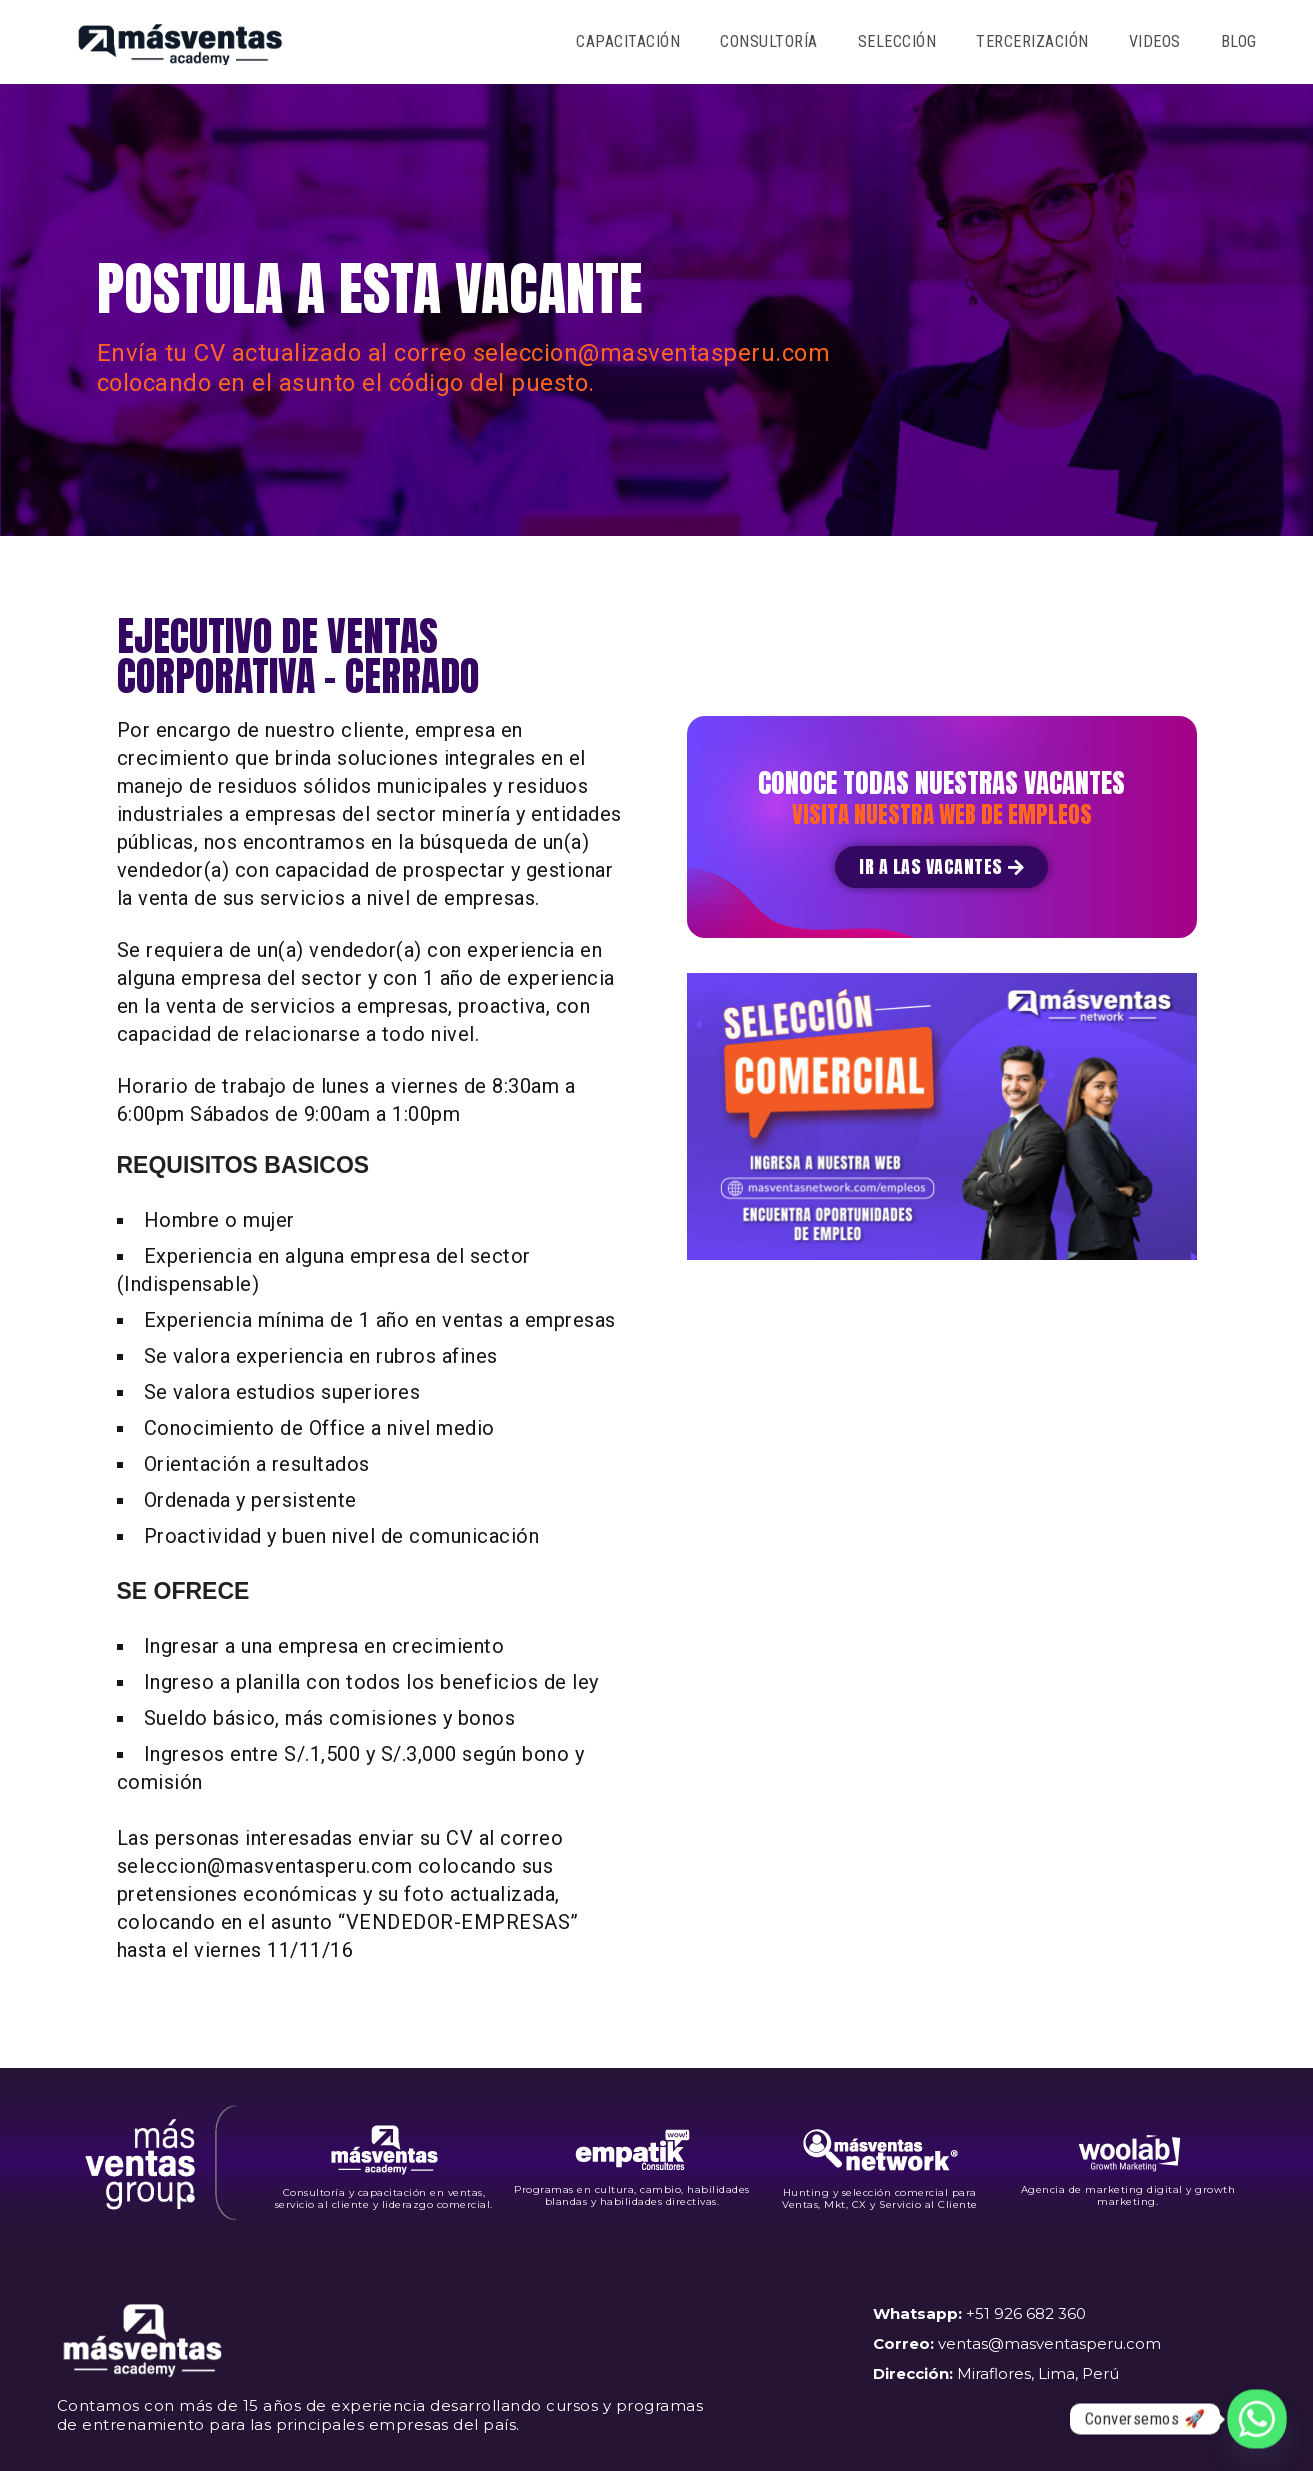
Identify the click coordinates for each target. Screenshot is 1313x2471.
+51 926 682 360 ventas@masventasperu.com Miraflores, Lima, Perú (1017, 2343)
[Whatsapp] (1257, 2419)
